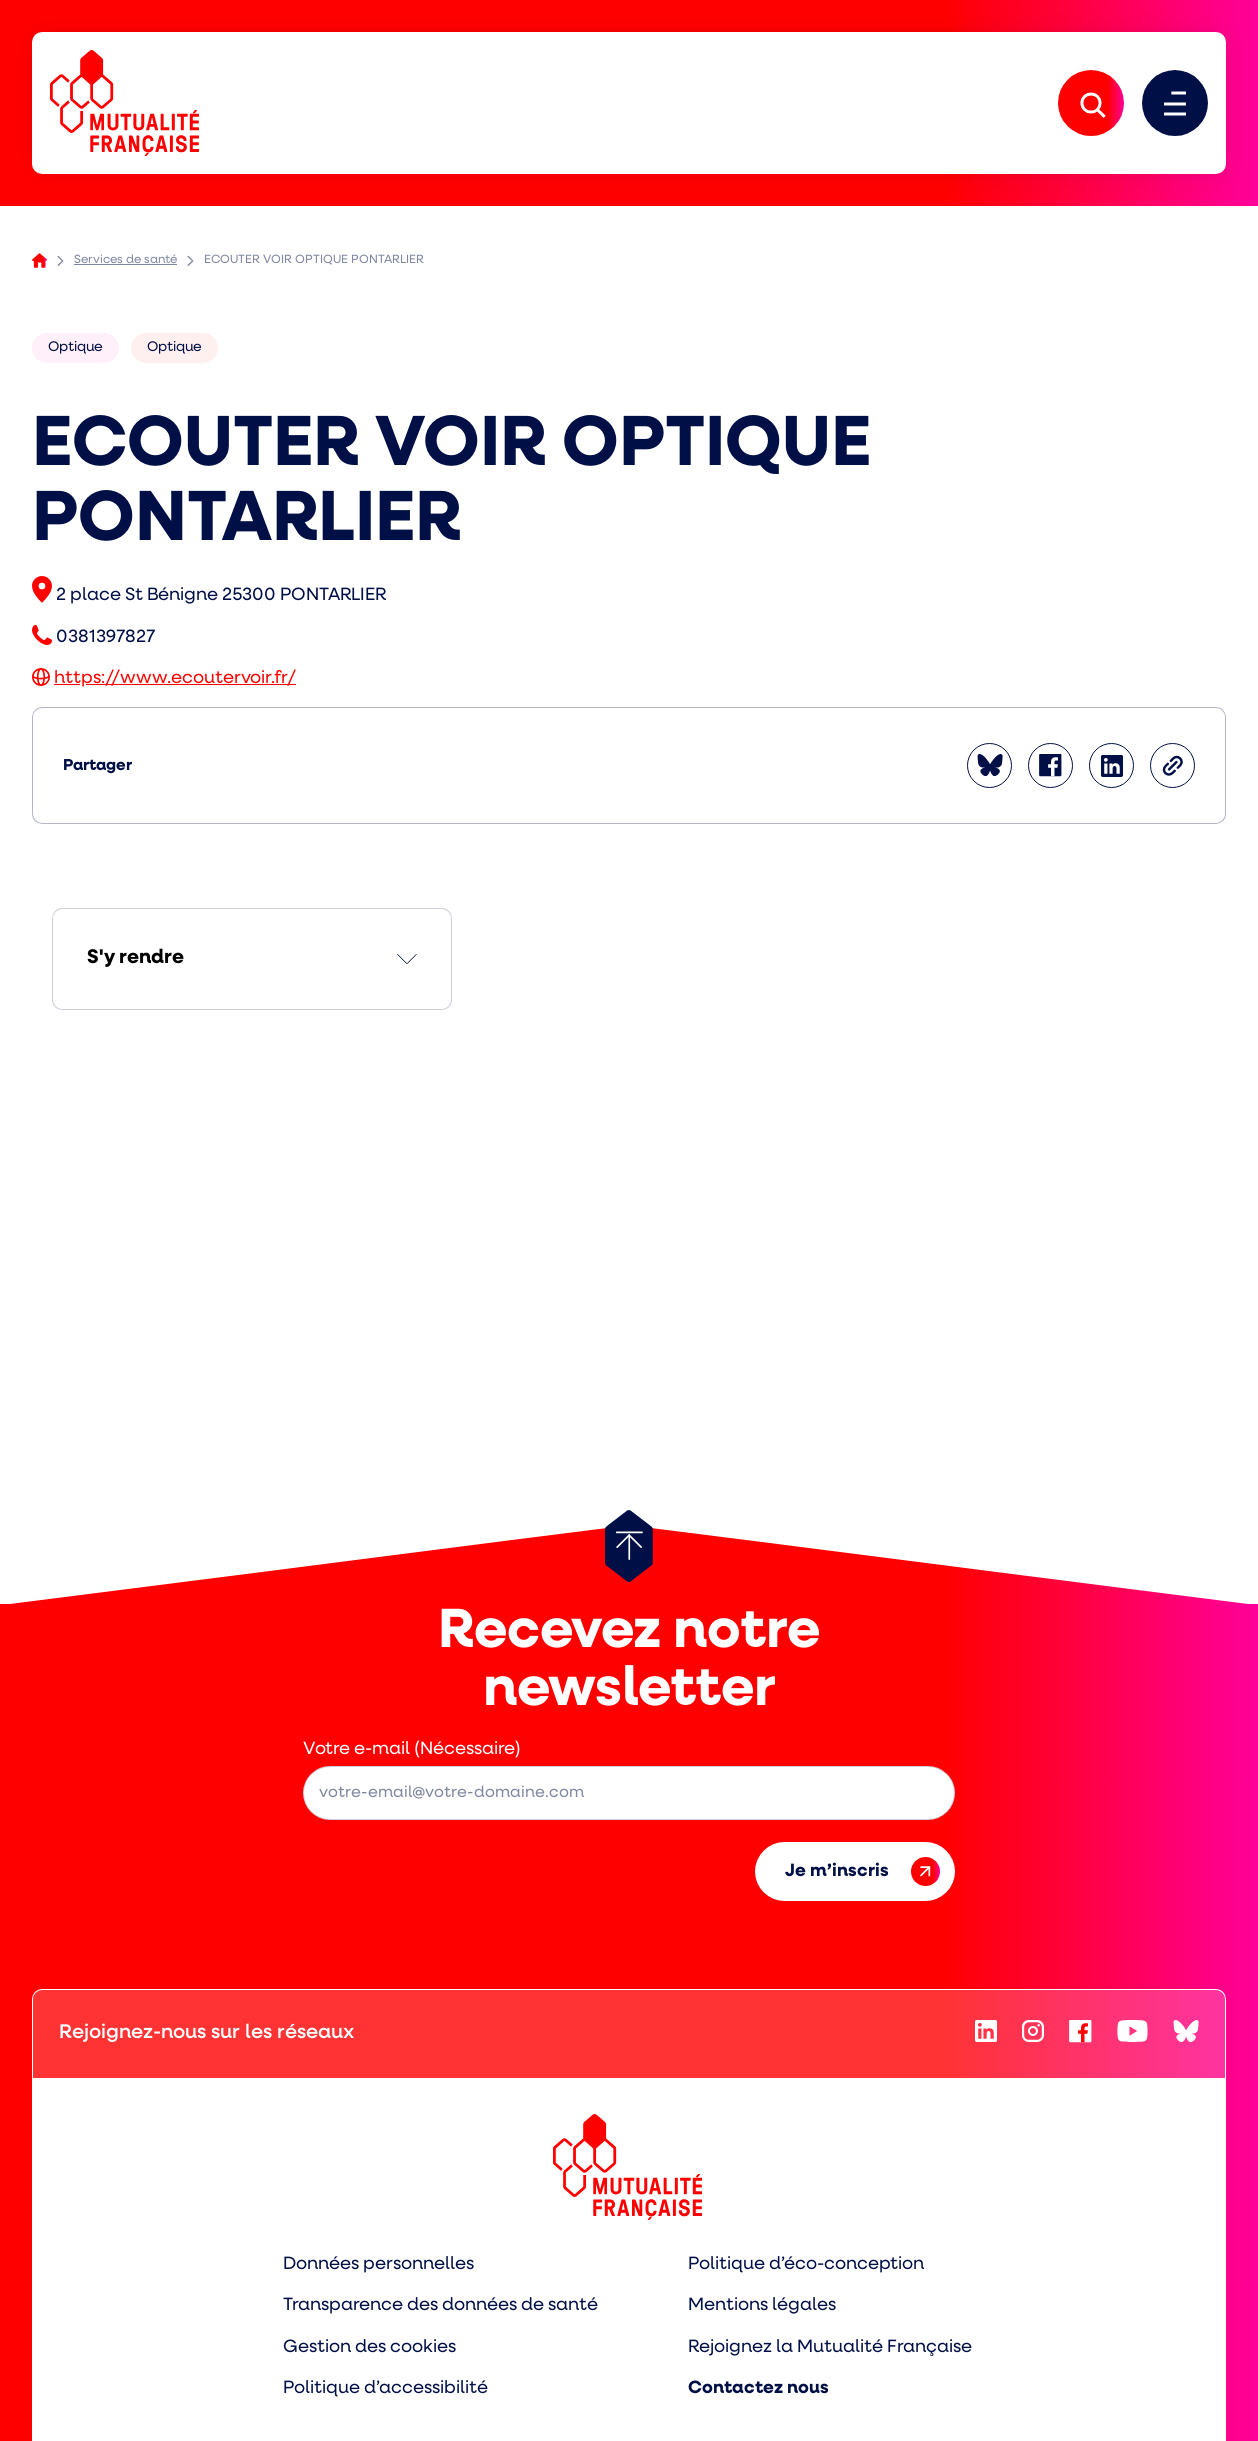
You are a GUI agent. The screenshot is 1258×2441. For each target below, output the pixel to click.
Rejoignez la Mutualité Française (830, 2347)
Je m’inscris (862, 1871)
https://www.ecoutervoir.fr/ (175, 678)
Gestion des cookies (369, 2347)
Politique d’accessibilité (385, 2388)
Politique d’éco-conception (806, 2264)
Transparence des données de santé (440, 2305)
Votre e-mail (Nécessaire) (412, 1749)
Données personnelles (378, 2264)
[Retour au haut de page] (629, 1546)
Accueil (39, 260)
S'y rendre (135, 958)
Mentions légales (762, 2305)
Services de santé (125, 260)
